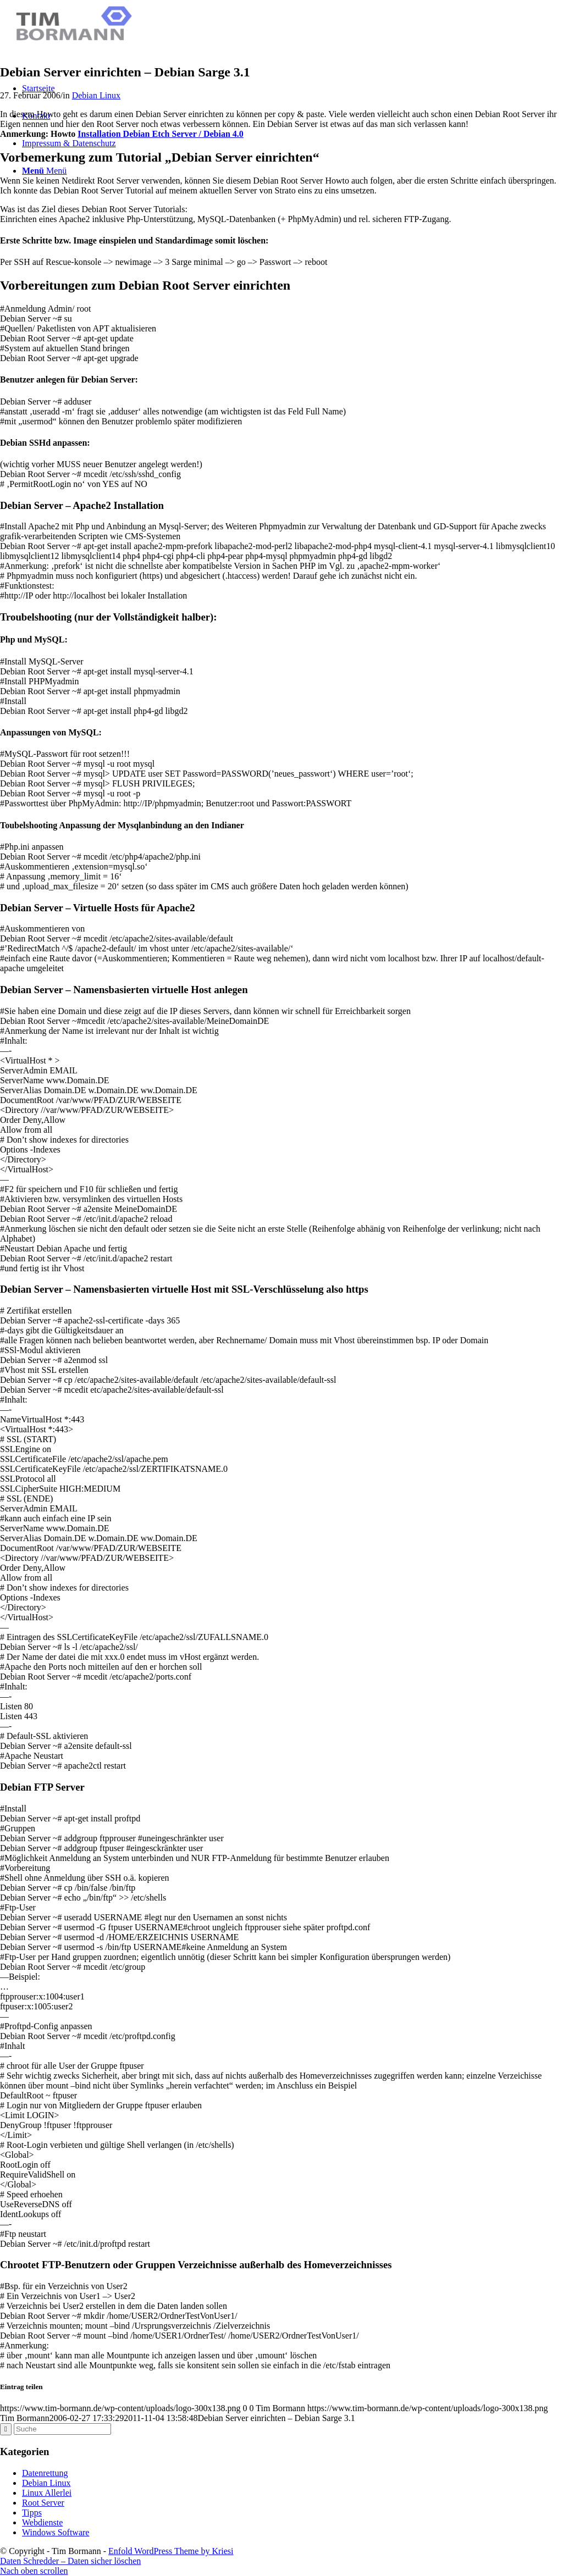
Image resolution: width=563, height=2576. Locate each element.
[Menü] (44, 170)
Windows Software (55, 2532)
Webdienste (42, 2522)
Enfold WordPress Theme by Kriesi (170, 2551)
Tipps (32, 2512)
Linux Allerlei (46, 2492)
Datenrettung (45, 2473)
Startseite (38, 88)
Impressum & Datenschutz (69, 143)
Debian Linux (96, 95)
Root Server (43, 2502)
